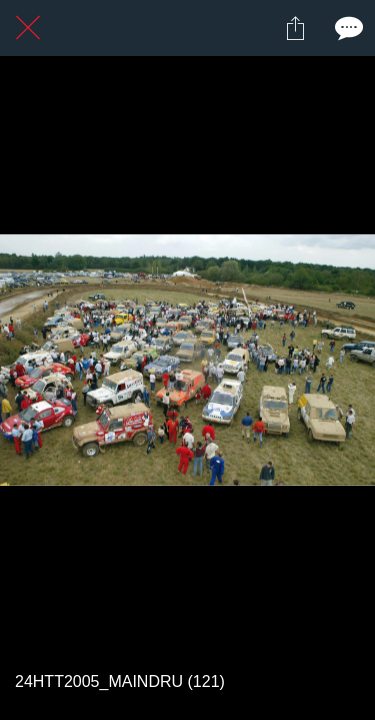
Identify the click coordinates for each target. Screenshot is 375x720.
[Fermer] (28, 28)
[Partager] (295, 28)
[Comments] (347, 28)
